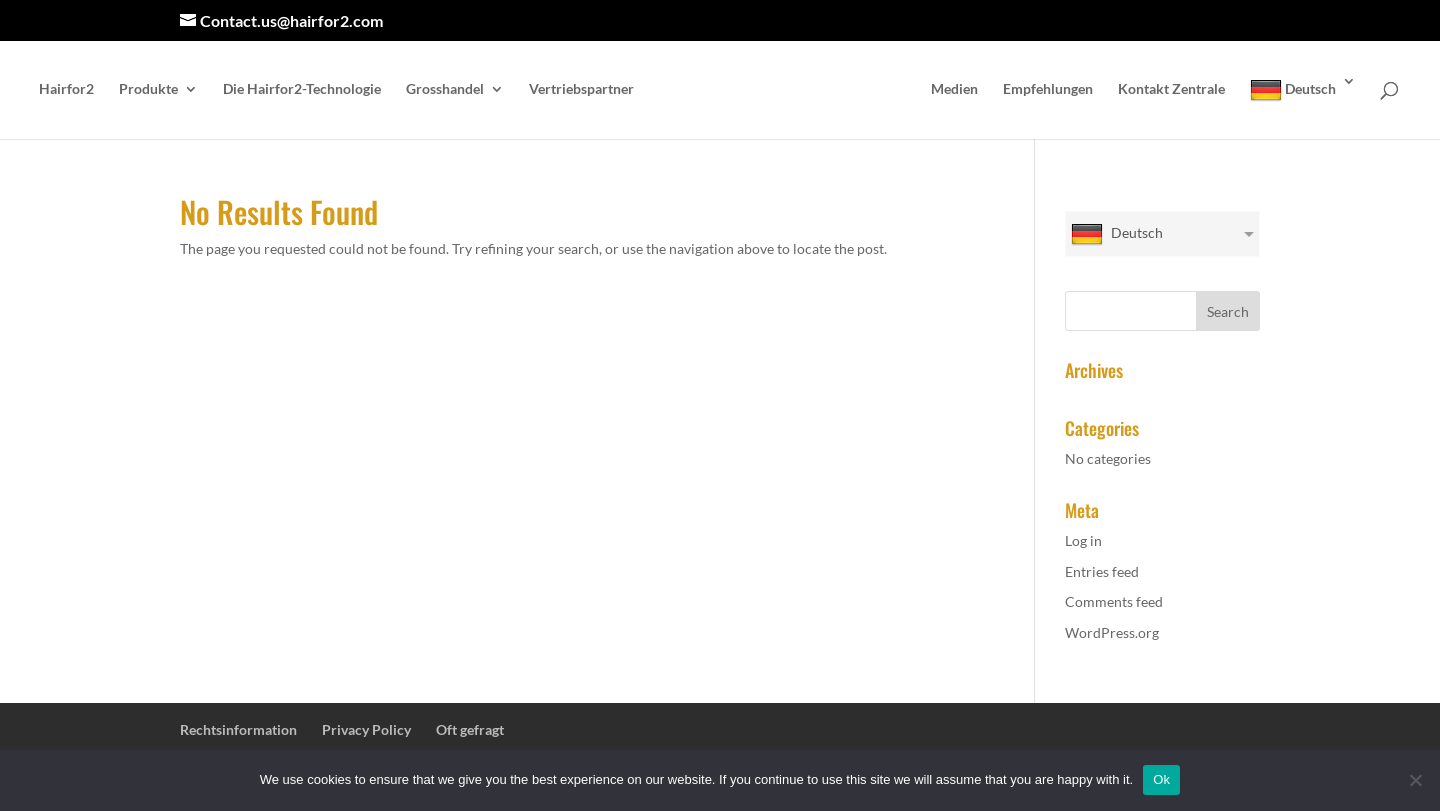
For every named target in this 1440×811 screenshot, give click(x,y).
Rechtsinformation (238, 729)
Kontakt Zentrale (1171, 89)
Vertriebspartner (581, 89)
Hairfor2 (66, 89)
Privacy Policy (366, 729)
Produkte (148, 89)
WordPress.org (1112, 632)
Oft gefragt (470, 729)
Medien (954, 89)
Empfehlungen (1048, 89)
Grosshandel (445, 89)
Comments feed (1114, 601)
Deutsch (1293, 90)
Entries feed (1102, 571)
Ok (1161, 779)
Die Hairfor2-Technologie (302, 89)
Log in (1083, 540)
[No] (1415, 780)
